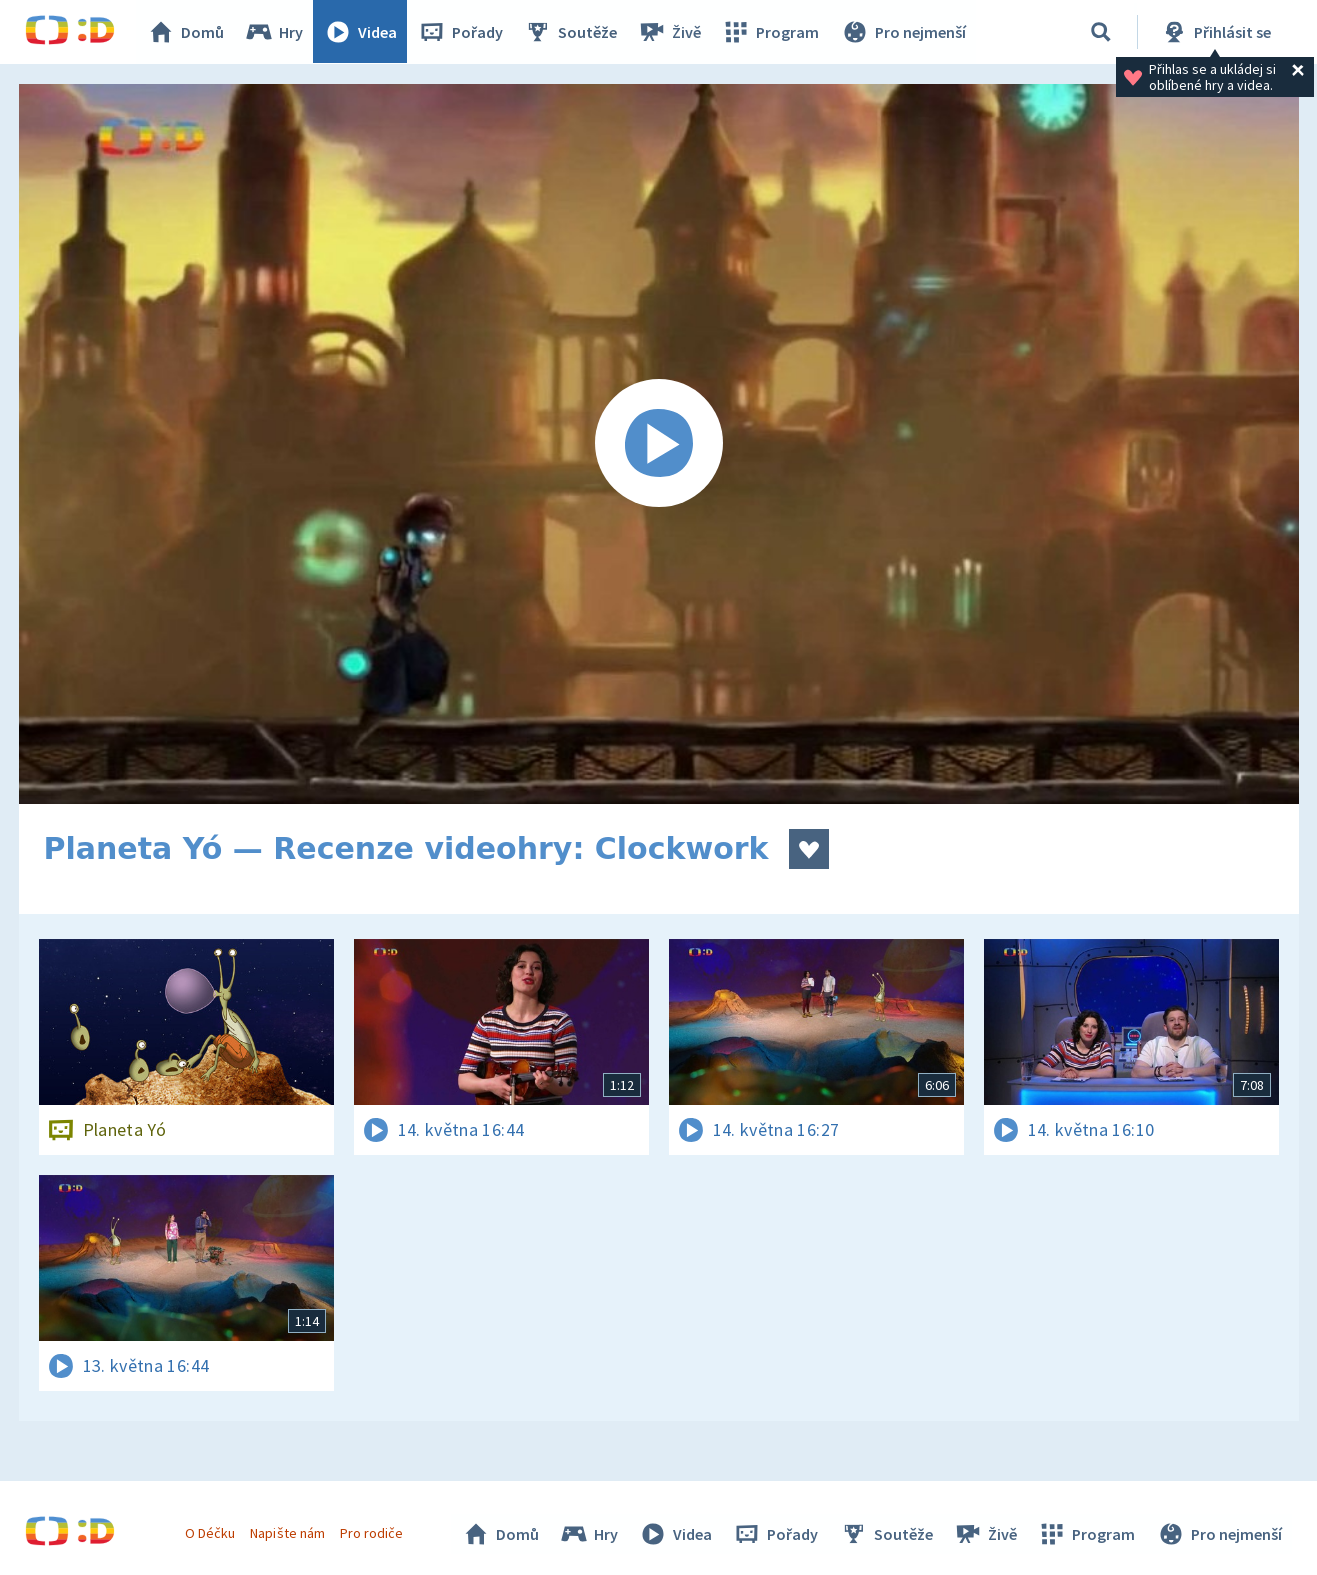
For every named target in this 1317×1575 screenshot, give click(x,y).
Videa (361, 32)
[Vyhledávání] (1101, 32)
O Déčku (211, 1533)
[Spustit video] (659, 444)
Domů (186, 32)
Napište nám (288, 1533)
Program (771, 32)
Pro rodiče (371, 1533)
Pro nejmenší (903, 32)
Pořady (461, 32)
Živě (670, 32)
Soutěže (571, 32)
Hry (274, 32)
